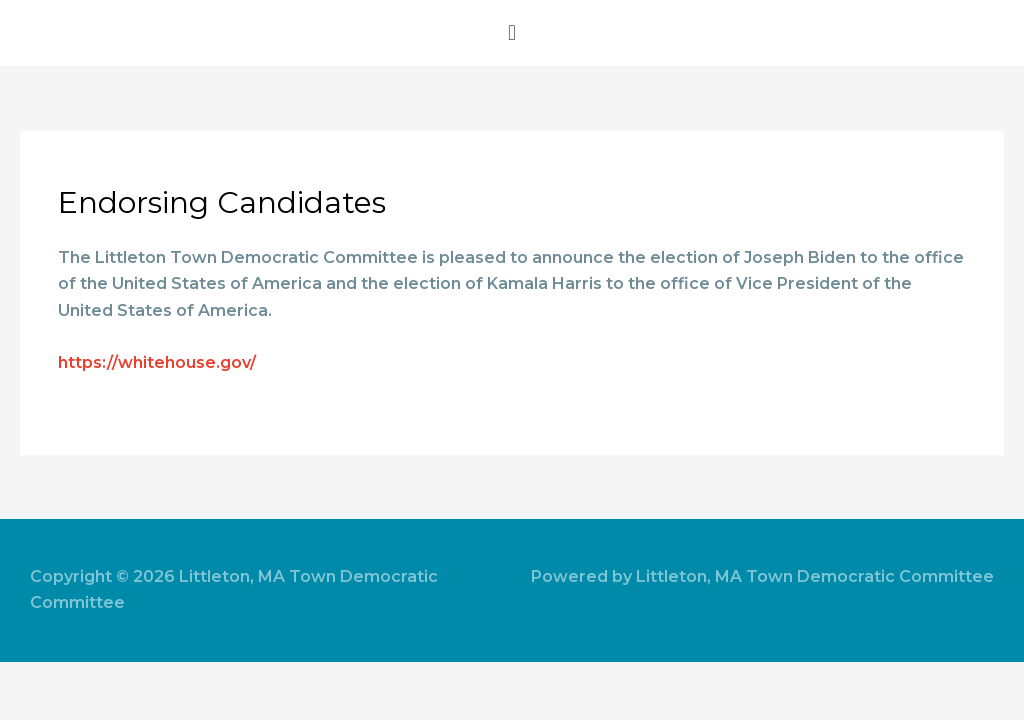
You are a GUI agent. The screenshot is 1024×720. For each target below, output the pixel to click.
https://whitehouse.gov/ (157, 362)
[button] (512, 33)
